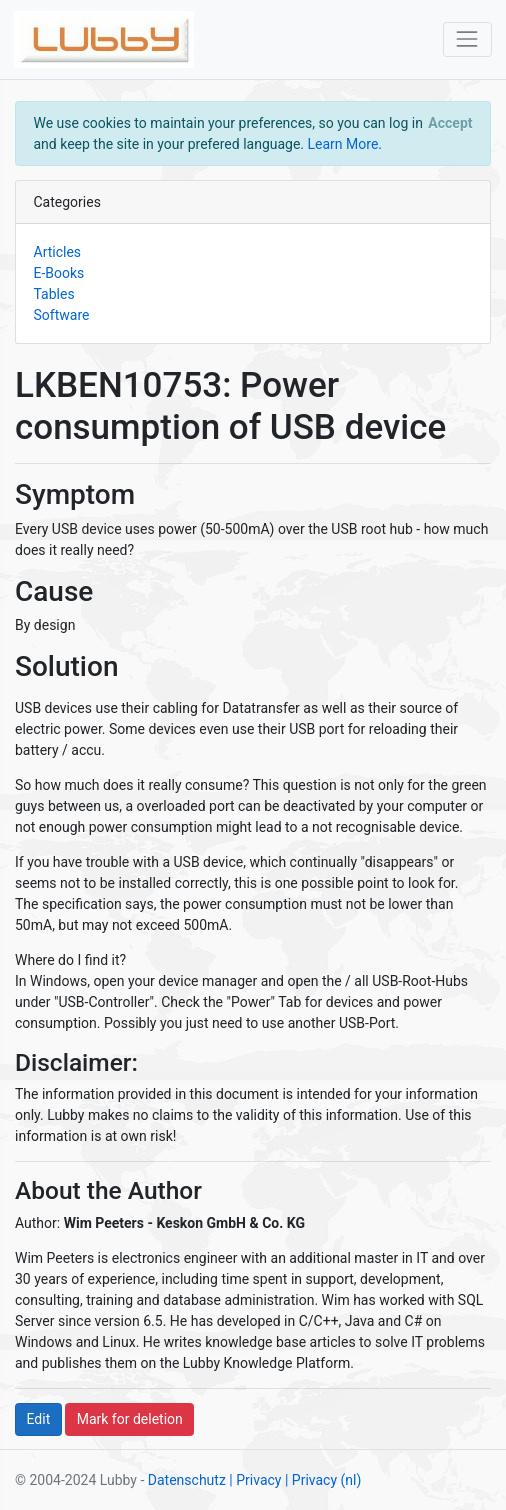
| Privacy (255, 1480)
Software (62, 315)
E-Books (59, 273)
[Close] (450, 123)
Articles (58, 252)
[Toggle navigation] (467, 39)
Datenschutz (187, 1480)
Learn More (343, 144)
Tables (54, 294)
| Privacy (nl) (323, 1480)
